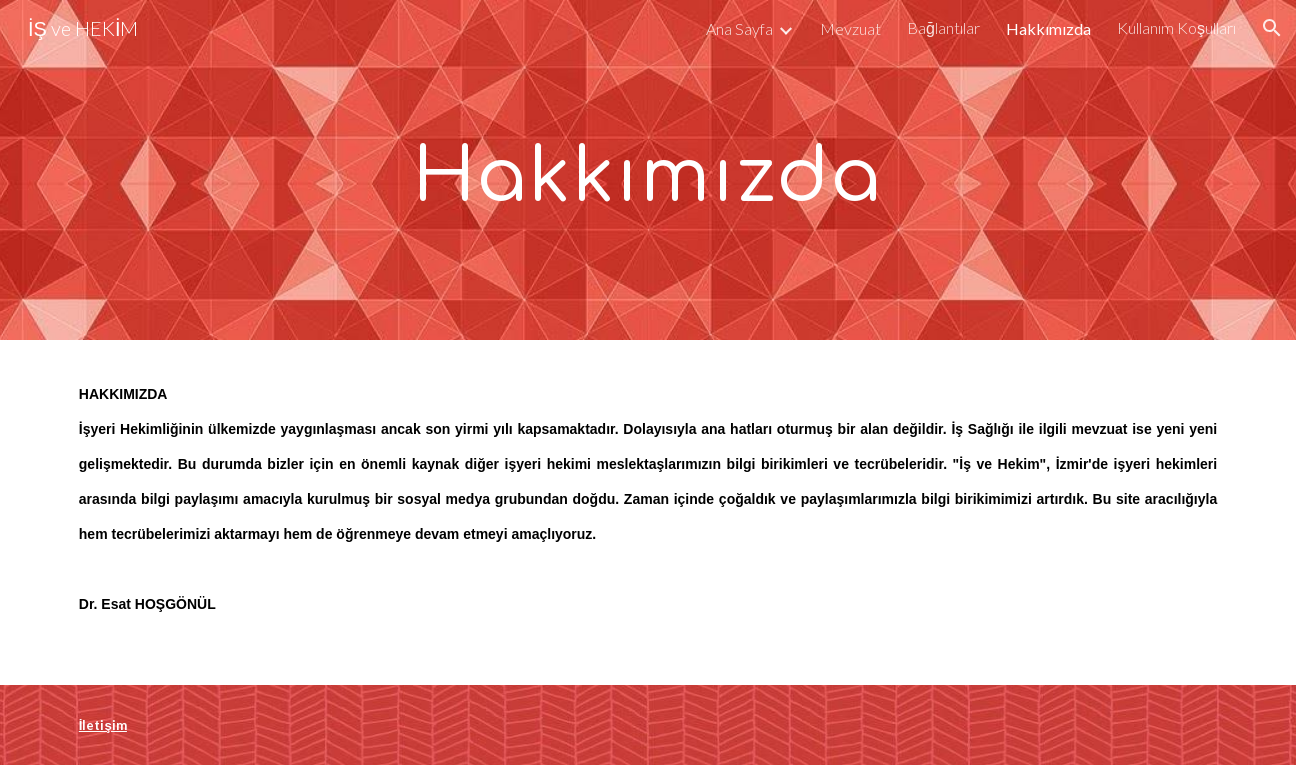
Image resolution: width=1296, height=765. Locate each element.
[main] (648, 170)
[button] (1272, 28)
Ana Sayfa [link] (739, 28)
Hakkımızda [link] (1048, 28)
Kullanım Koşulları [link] (1176, 27)
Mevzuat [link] (850, 28)
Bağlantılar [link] (943, 27)
